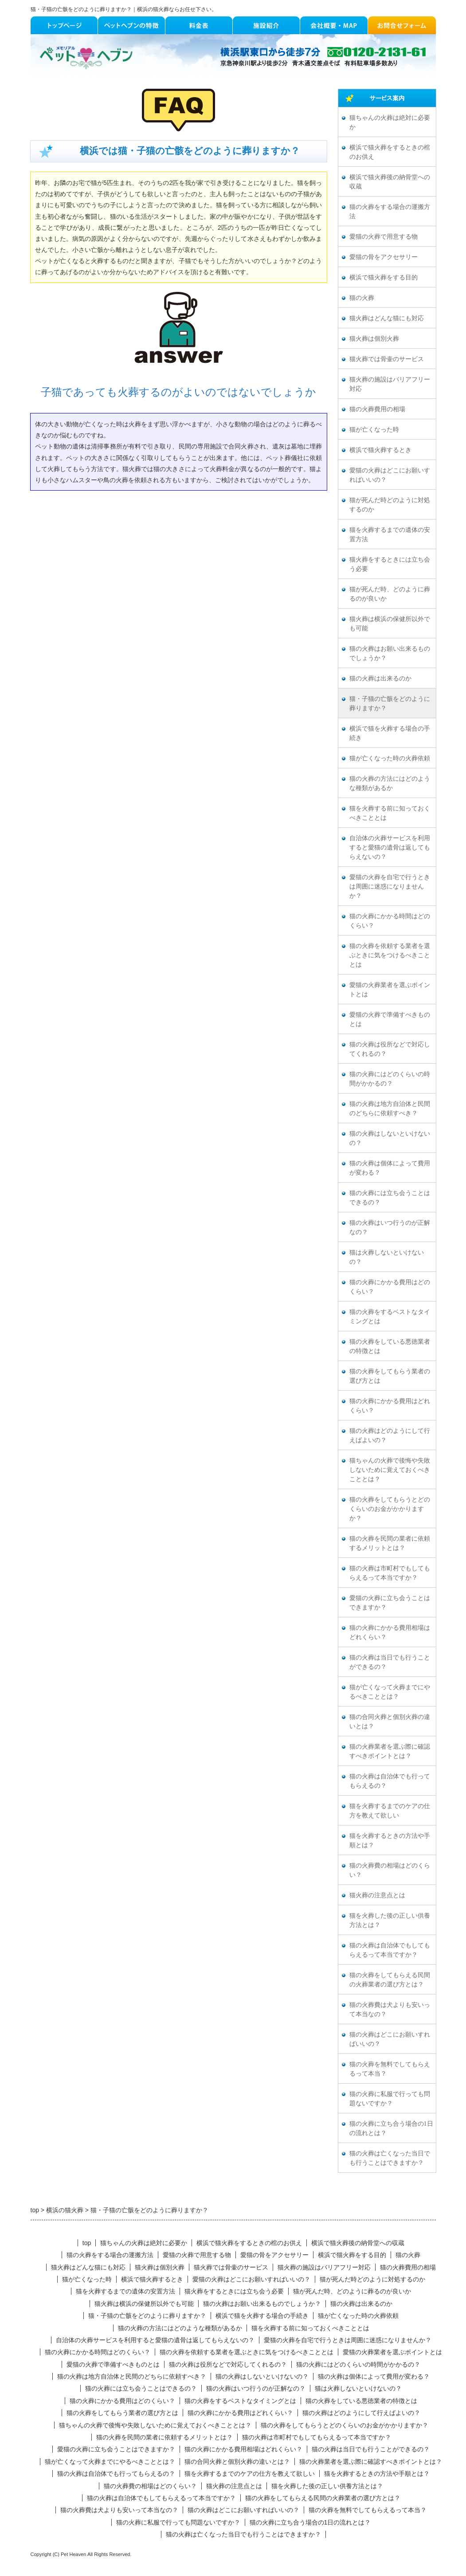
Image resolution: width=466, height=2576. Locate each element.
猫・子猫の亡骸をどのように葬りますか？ (389, 704)
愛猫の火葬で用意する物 (383, 236)
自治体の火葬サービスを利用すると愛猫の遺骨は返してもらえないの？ (389, 847)
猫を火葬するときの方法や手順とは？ (389, 1840)
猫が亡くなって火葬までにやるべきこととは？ (389, 1692)
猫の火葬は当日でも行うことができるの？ (389, 1662)
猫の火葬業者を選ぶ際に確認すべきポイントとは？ (389, 1751)
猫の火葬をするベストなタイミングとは (389, 1317)
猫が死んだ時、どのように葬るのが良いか (389, 594)
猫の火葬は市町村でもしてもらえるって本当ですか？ (389, 1573)
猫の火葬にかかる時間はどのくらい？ (389, 921)
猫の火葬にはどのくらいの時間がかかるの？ (389, 1079)
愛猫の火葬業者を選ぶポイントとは (389, 990)
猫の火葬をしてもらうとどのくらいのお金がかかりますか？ (389, 1509)
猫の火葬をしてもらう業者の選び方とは (389, 1376)
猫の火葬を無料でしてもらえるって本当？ (389, 2069)
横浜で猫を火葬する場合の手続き (389, 733)
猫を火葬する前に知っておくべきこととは (389, 813)
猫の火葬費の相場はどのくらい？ (389, 1870)
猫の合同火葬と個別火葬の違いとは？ (389, 1722)
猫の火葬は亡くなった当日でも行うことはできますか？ (389, 2158)
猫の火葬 (361, 298)
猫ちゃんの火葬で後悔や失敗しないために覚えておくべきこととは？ (389, 1470)
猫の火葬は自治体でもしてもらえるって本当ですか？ (389, 1950)
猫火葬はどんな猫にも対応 (386, 318)
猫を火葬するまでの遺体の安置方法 (389, 535)
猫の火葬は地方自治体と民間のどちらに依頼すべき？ (389, 1109)
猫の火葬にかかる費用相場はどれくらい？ (389, 1632)
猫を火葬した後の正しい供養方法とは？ (389, 1920)
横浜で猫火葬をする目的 (383, 277)
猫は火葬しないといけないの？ (386, 1257)
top (86, 2242)
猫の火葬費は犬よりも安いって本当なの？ (389, 2010)
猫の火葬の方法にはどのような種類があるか (389, 783)
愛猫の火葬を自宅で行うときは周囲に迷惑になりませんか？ (389, 886)
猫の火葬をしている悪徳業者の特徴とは (389, 1346)
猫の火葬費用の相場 (377, 409)
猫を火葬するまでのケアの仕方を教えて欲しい (389, 1811)
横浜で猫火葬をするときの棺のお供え (389, 152)
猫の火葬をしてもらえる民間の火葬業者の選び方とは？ (389, 1980)
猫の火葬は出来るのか (380, 678)
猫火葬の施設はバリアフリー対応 (389, 384)
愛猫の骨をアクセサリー (383, 257)
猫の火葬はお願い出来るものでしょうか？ (389, 653)
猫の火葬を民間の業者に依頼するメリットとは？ (389, 1543)
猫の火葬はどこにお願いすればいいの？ (389, 2039)
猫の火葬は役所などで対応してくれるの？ (389, 1049)
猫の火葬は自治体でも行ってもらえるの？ (389, 1781)
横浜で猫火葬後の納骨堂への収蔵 (389, 182)
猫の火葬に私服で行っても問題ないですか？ (389, 2099)
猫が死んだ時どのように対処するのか (389, 505)
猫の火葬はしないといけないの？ (389, 1138)
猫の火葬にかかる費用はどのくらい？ (389, 1287)
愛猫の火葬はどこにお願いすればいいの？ (389, 475)
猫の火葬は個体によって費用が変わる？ (389, 1168)
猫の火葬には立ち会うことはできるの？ (389, 1198)
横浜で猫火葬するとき (380, 450)
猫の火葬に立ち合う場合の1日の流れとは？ (391, 2128)
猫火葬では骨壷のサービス (386, 359)
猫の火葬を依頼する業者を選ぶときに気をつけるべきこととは (389, 955)
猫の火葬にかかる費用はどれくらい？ (389, 1406)
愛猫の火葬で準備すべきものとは (389, 1019)
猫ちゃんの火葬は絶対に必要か (389, 122)
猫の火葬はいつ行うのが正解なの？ (389, 1227)
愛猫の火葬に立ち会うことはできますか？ (389, 1603)
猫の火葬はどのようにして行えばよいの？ (389, 1435)
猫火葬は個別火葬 (374, 338)
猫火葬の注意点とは (377, 1895)
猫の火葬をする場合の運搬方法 (389, 212)
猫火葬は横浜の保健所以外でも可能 (389, 624)
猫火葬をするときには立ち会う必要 (389, 564)
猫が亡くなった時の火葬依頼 (389, 758)
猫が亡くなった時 (374, 429)
